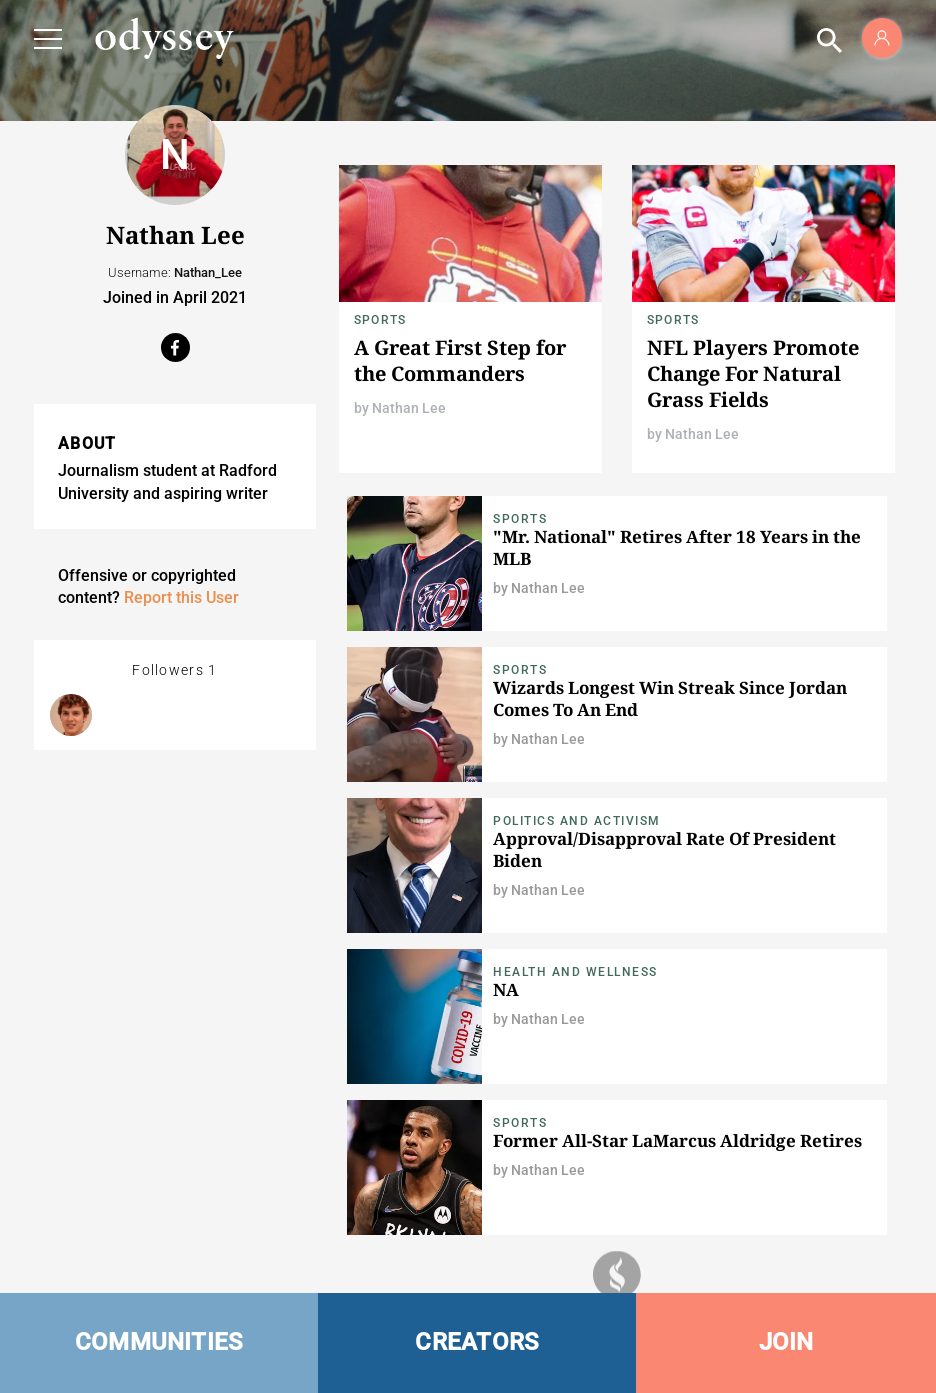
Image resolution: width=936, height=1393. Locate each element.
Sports (380, 320)
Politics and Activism (577, 821)
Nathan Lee (409, 408)
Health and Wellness (575, 972)
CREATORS (477, 1342)
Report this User (181, 597)
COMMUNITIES (159, 1342)
